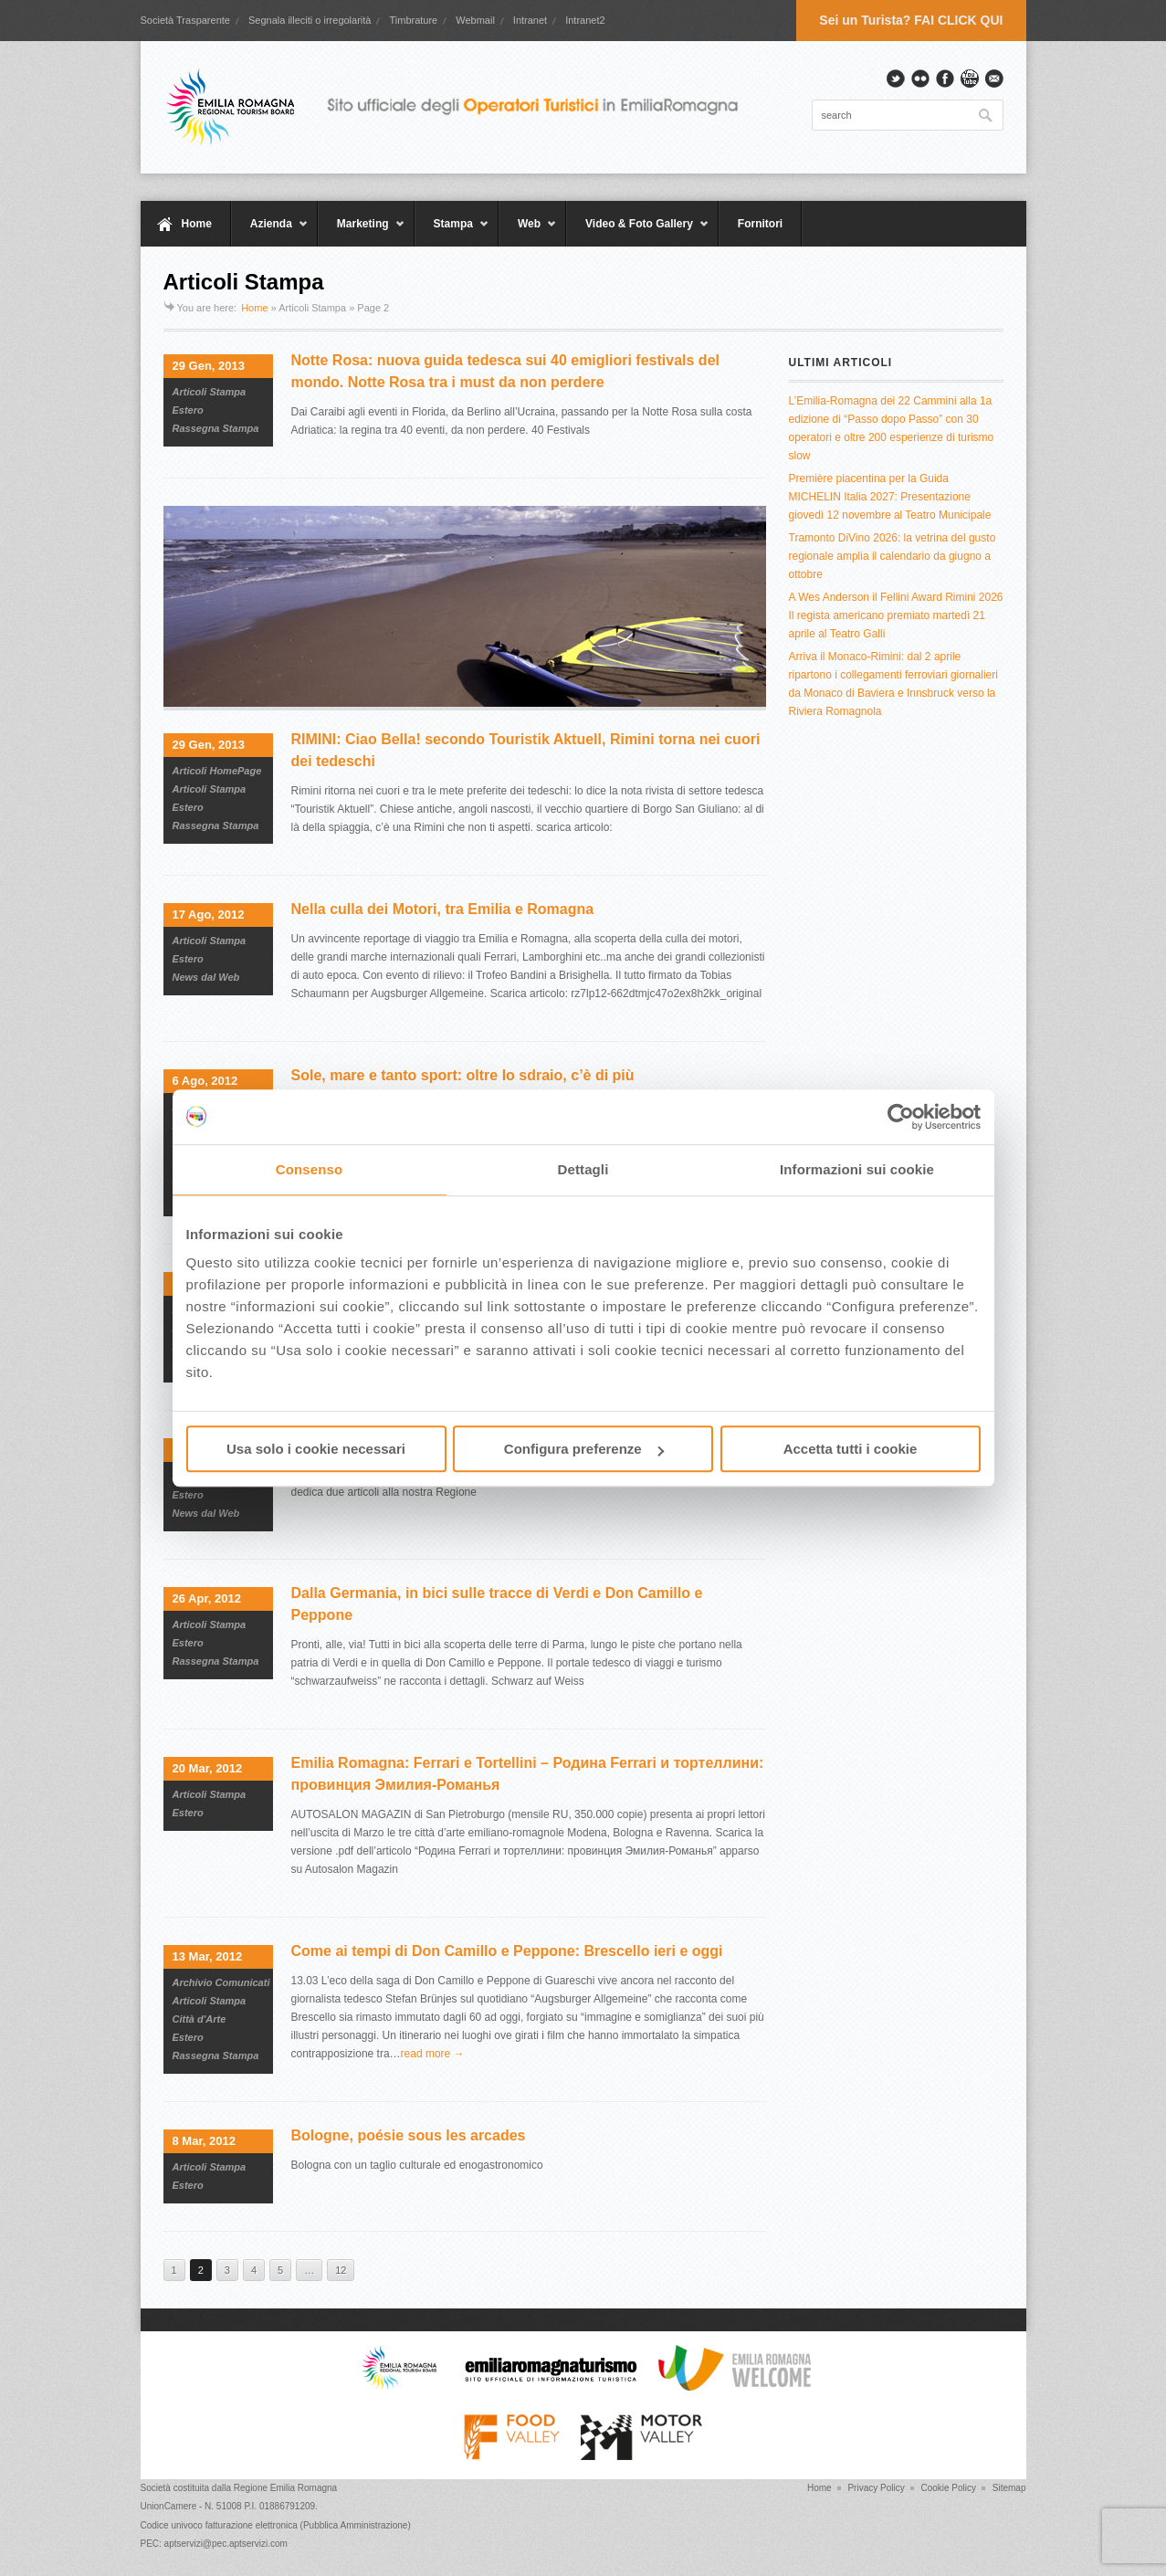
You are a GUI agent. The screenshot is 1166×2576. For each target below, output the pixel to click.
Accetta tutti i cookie (850, 1448)
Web (528, 232)
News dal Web (206, 977)
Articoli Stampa (210, 391)
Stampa (452, 232)
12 (340, 2270)
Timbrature (413, 20)
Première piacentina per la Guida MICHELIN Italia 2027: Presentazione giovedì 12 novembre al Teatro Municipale (890, 496)
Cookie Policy (948, 2488)
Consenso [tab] (309, 1169)
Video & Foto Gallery (637, 232)
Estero (188, 410)
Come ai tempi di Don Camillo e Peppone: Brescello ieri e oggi (507, 1951)
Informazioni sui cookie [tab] (857, 1169)
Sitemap (1009, 2488)
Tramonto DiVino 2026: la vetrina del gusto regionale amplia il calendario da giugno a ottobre (892, 556)
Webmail (475, 20)
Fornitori (760, 223)
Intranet (530, 20)
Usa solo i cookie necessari (315, 1448)
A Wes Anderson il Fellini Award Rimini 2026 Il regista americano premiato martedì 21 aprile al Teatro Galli (896, 615)
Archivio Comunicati (221, 1982)
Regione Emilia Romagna (285, 2488)
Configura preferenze (584, 1448)
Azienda (270, 232)
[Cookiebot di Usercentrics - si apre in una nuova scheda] (901, 1116)
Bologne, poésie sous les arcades (408, 2135)
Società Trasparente (185, 20)
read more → (433, 2053)
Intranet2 (584, 20)
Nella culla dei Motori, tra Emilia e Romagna (442, 909)
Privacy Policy (875, 2488)
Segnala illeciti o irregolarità (310, 20)
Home (197, 223)
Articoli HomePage (217, 770)
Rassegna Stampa (216, 428)
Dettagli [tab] (583, 1169)
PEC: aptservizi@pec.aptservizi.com (214, 2544)
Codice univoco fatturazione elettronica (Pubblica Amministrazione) (276, 2525)
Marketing (361, 232)
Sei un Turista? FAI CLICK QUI (911, 20)
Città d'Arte (199, 2018)
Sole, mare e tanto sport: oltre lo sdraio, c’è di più (463, 1075)
